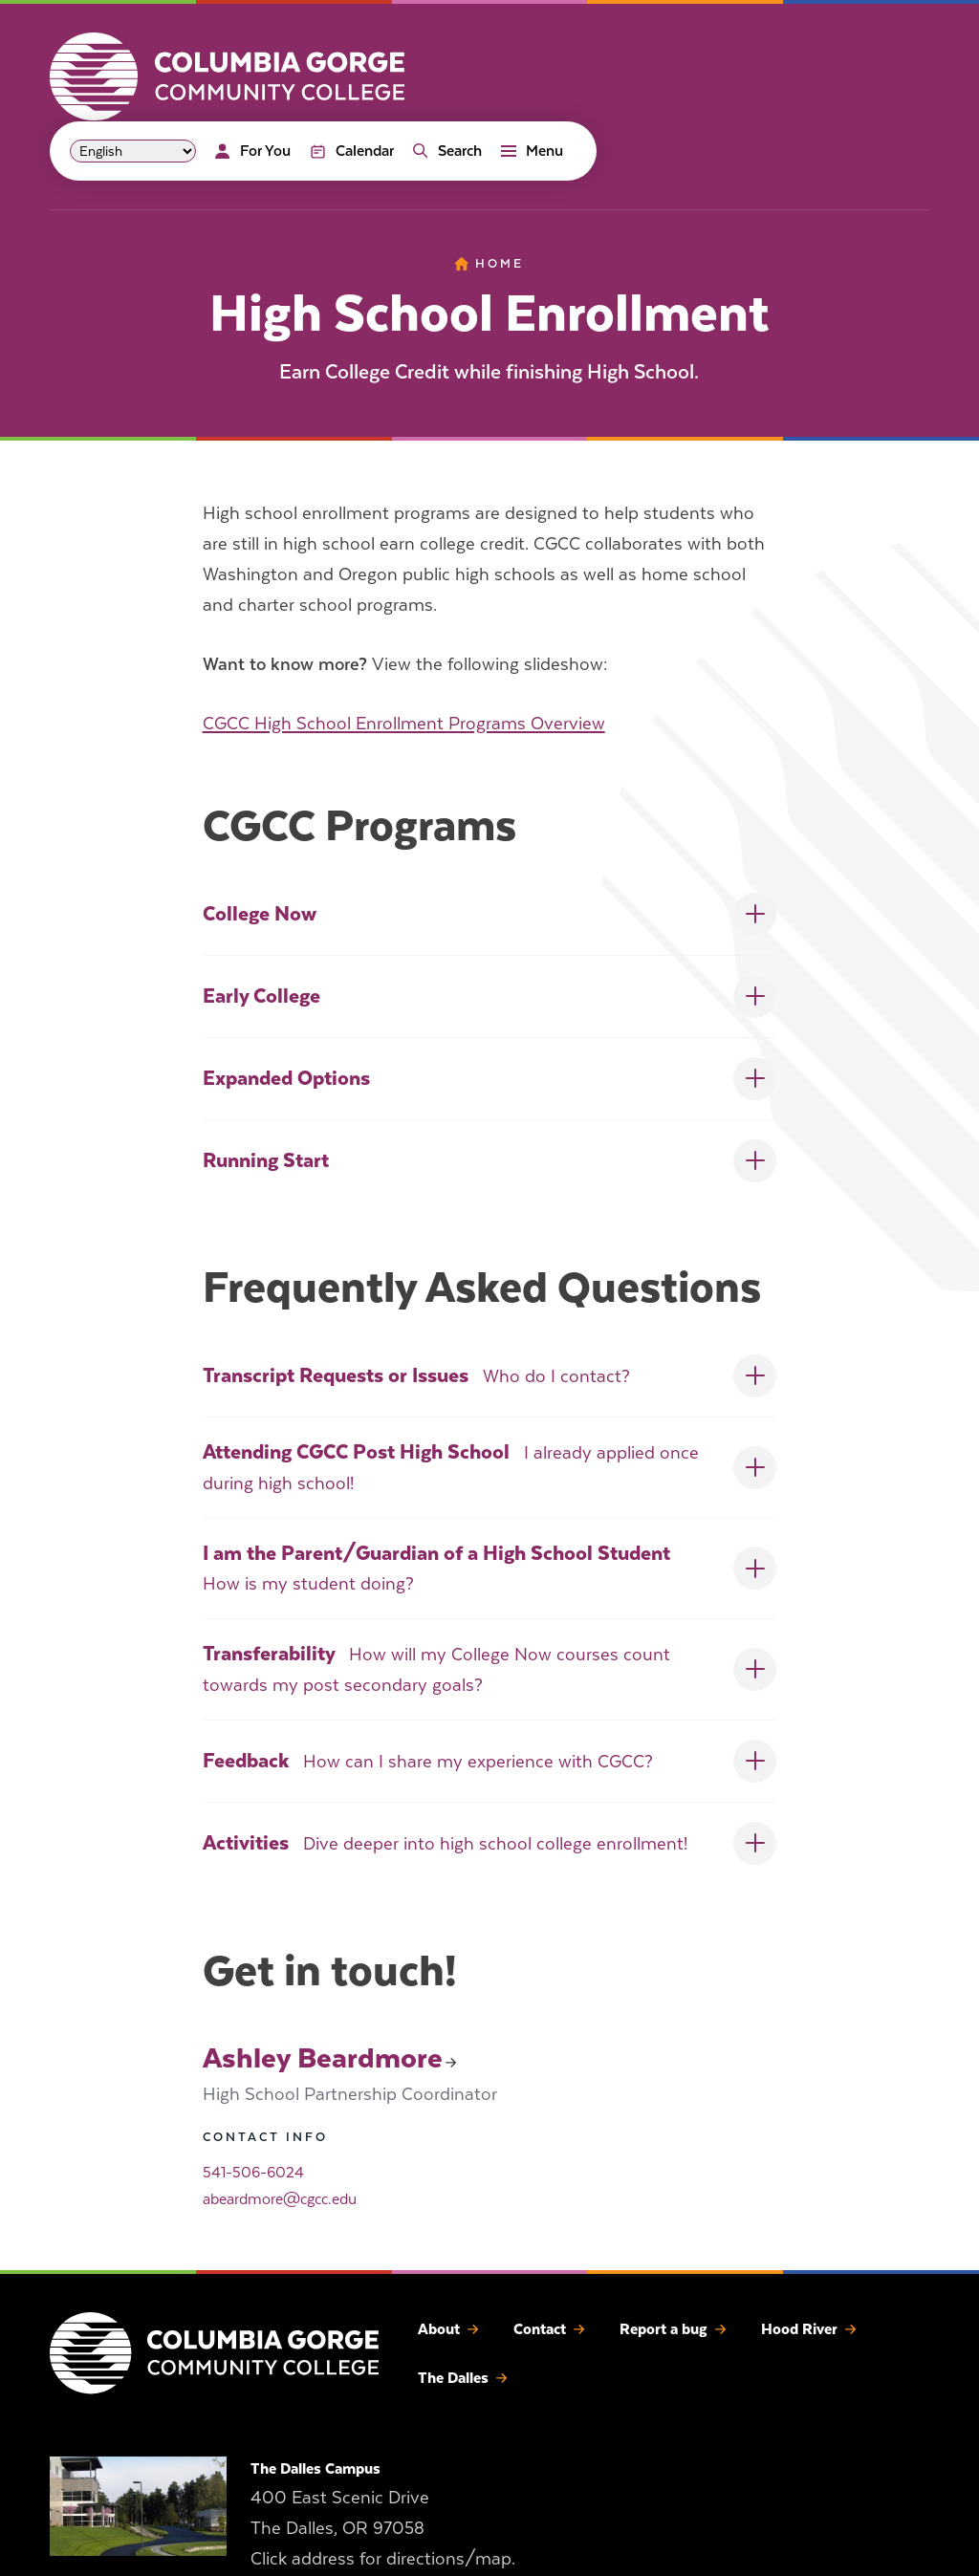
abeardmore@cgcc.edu (280, 2199)
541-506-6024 (253, 2172)
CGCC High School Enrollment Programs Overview (404, 723)
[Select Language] (133, 151)
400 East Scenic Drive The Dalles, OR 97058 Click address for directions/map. (382, 2528)
